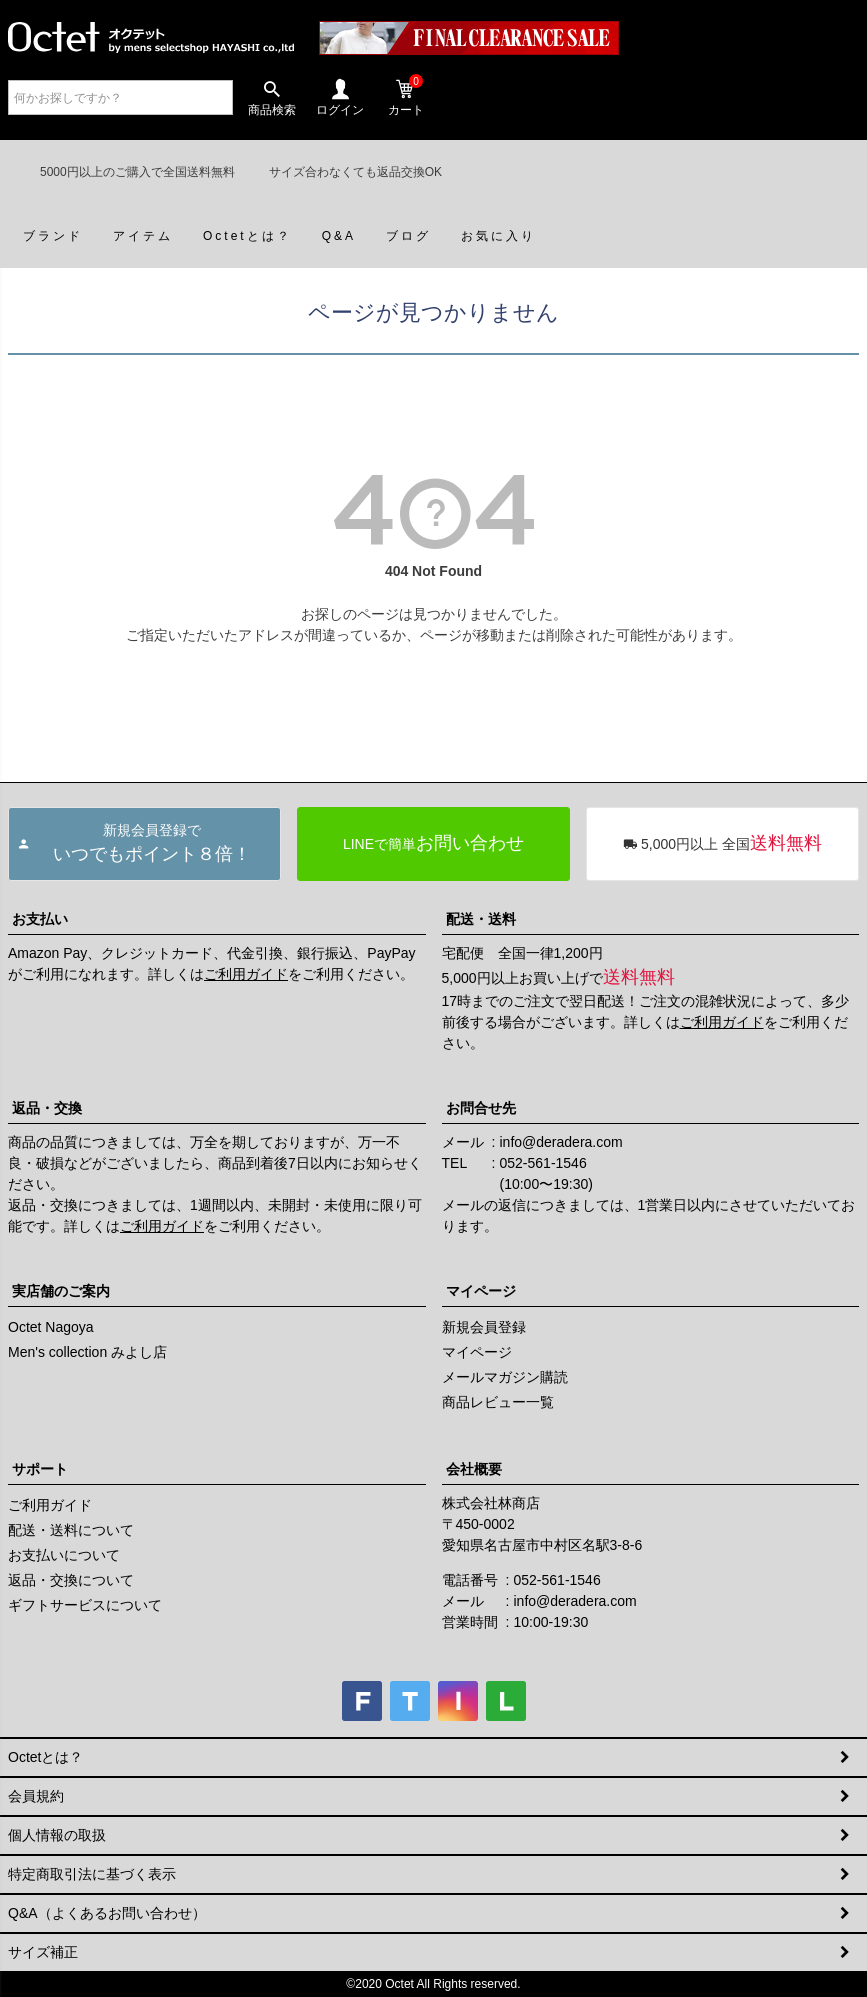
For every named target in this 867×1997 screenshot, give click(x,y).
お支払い (40, 919)
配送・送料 (481, 919)
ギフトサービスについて (85, 1605)
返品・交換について (71, 1580)
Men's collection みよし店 (87, 1352)
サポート (40, 1469)
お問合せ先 (481, 1108)
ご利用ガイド (246, 974)
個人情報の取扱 (57, 1835)
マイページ (481, 1291)
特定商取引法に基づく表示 (92, 1874)
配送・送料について (71, 1530)
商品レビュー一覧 (498, 1402)
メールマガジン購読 (505, 1377)
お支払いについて (64, 1555)
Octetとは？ (45, 1757)
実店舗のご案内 (61, 1291)
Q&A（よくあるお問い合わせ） (107, 1913)
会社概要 (474, 1469)
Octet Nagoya (51, 1327)
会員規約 (36, 1796)
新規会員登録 (484, 1327)
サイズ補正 (43, 1952)
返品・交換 (47, 1108)
